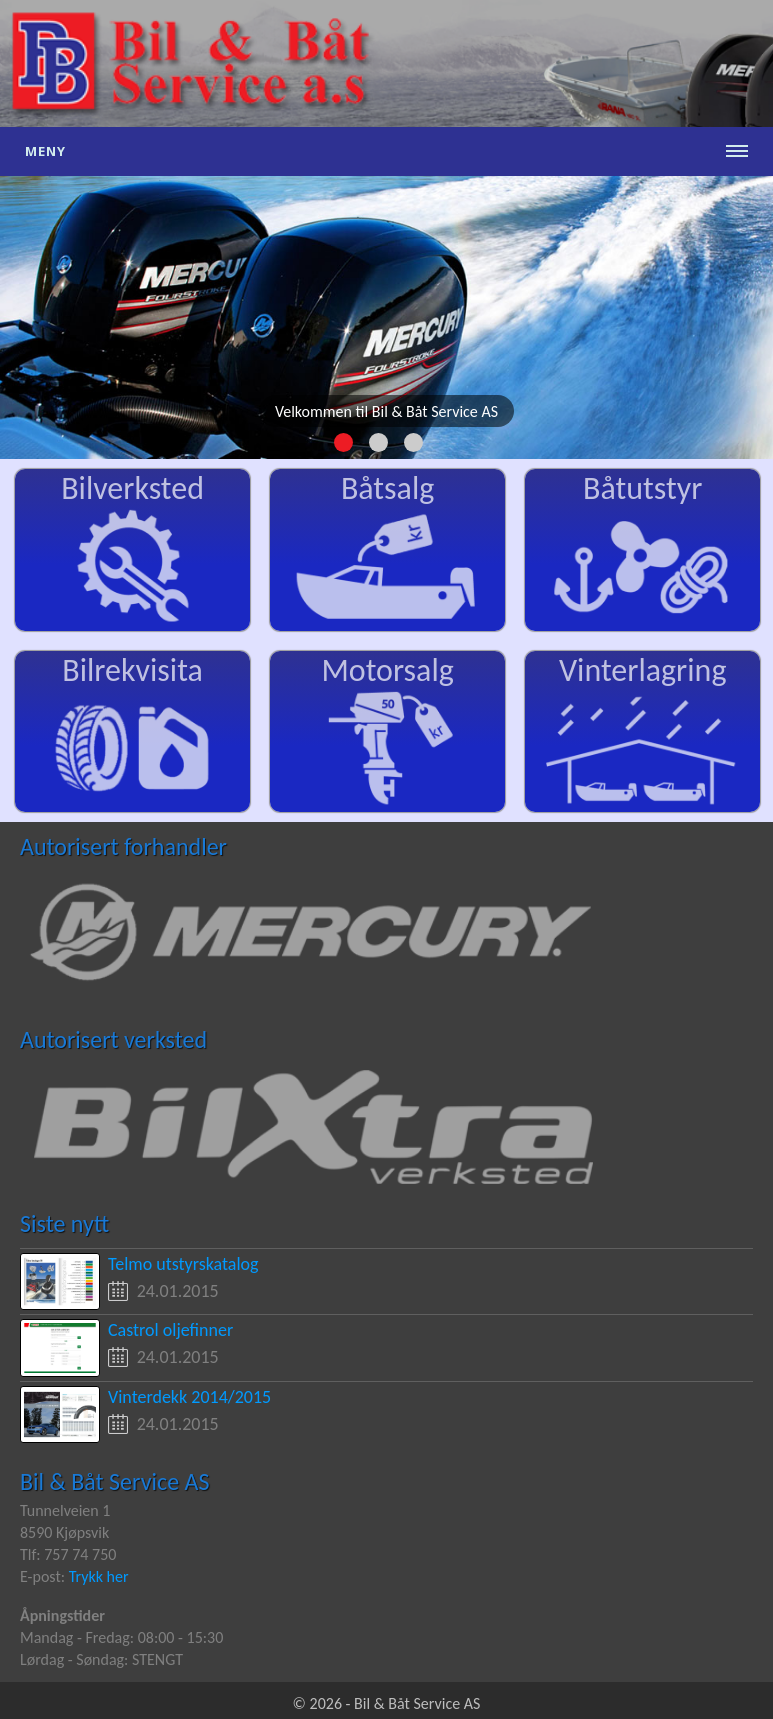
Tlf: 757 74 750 (68, 1554)
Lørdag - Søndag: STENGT (101, 1659)
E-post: (44, 1576)
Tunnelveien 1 (65, 1510)
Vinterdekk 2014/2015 (189, 1397)
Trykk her (99, 1576)
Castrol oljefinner (170, 1330)
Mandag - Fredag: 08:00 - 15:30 (121, 1637)
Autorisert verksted (113, 1039)
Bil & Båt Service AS (114, 1481)
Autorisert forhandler (123, 846)
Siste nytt (64, 1223)
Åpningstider (62, 1615)
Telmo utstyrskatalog (183, 1264)
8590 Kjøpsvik (64, 1532)
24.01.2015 (178, 1291)
